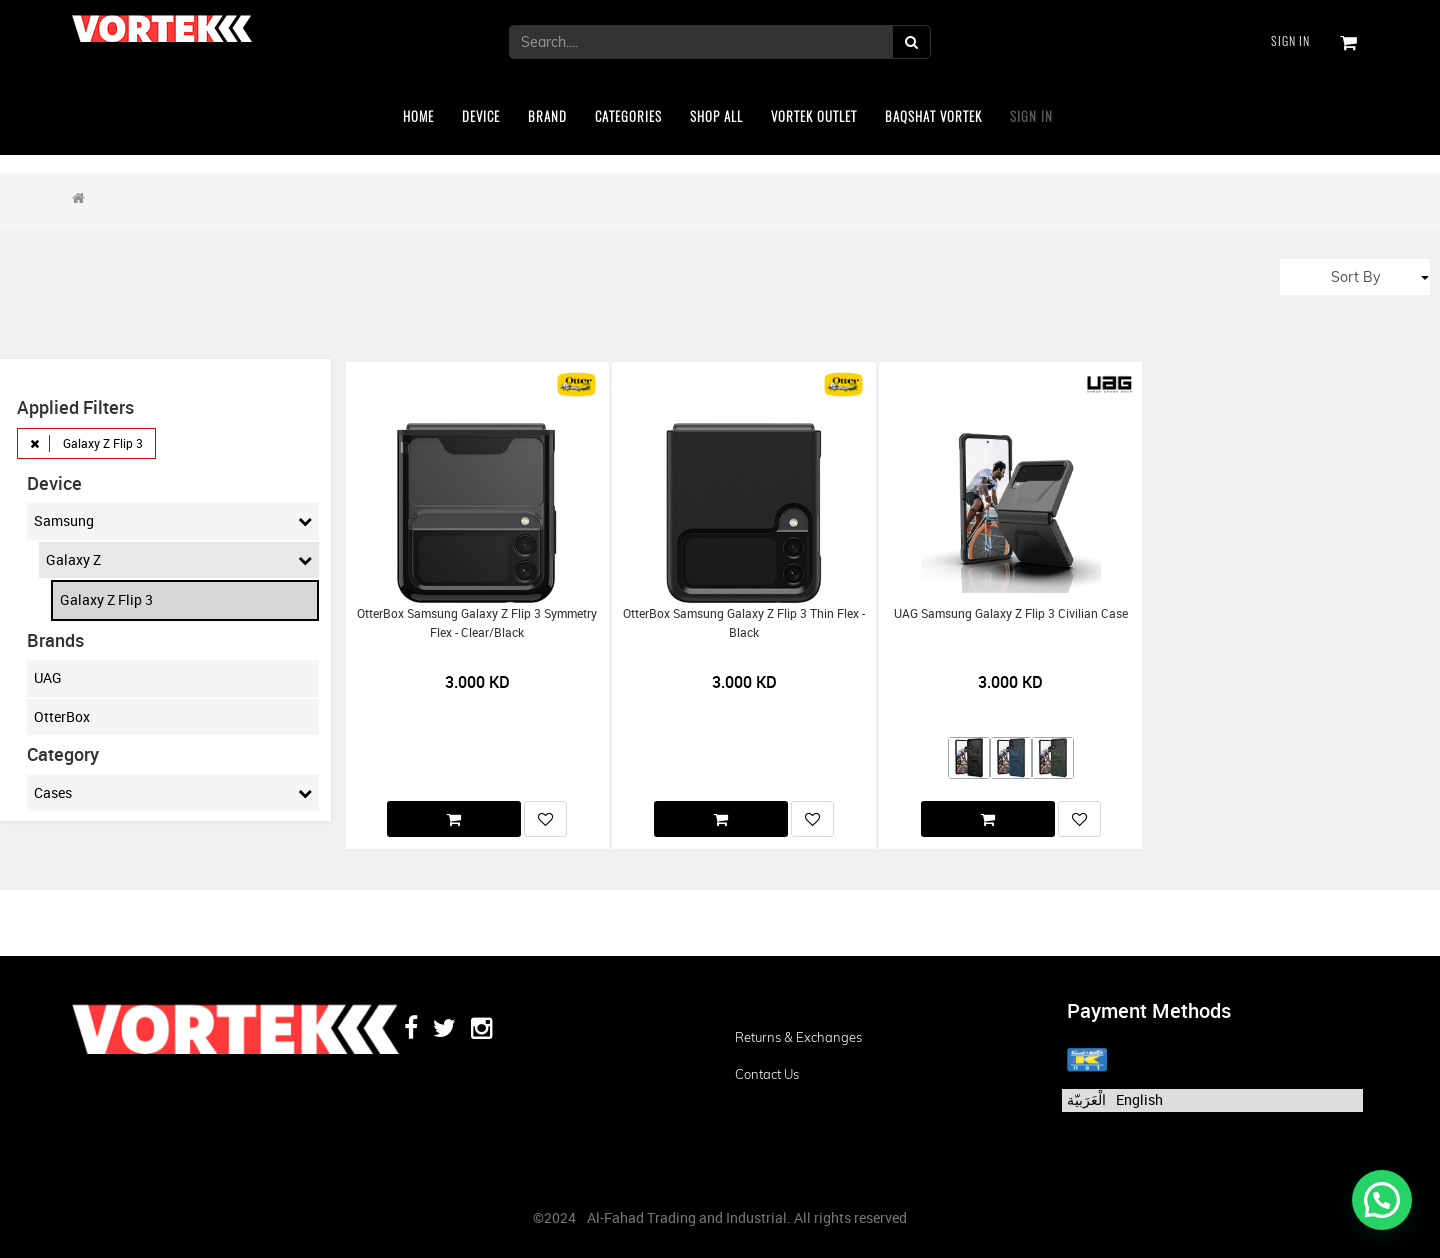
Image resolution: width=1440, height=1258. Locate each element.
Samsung (173, 521)
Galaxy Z (179, 560)
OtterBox (62, 716)
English (1139, 1099)
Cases (173, 793)
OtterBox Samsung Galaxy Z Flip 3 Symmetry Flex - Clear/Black (477, 623)
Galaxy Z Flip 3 (106, 599)
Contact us (767, 1074)
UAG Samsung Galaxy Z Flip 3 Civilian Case (1011, 613)
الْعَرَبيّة (1086, 1099)
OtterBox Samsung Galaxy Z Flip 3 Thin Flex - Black (744, 623)
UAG (48, 677)
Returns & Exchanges (798, 1037)
